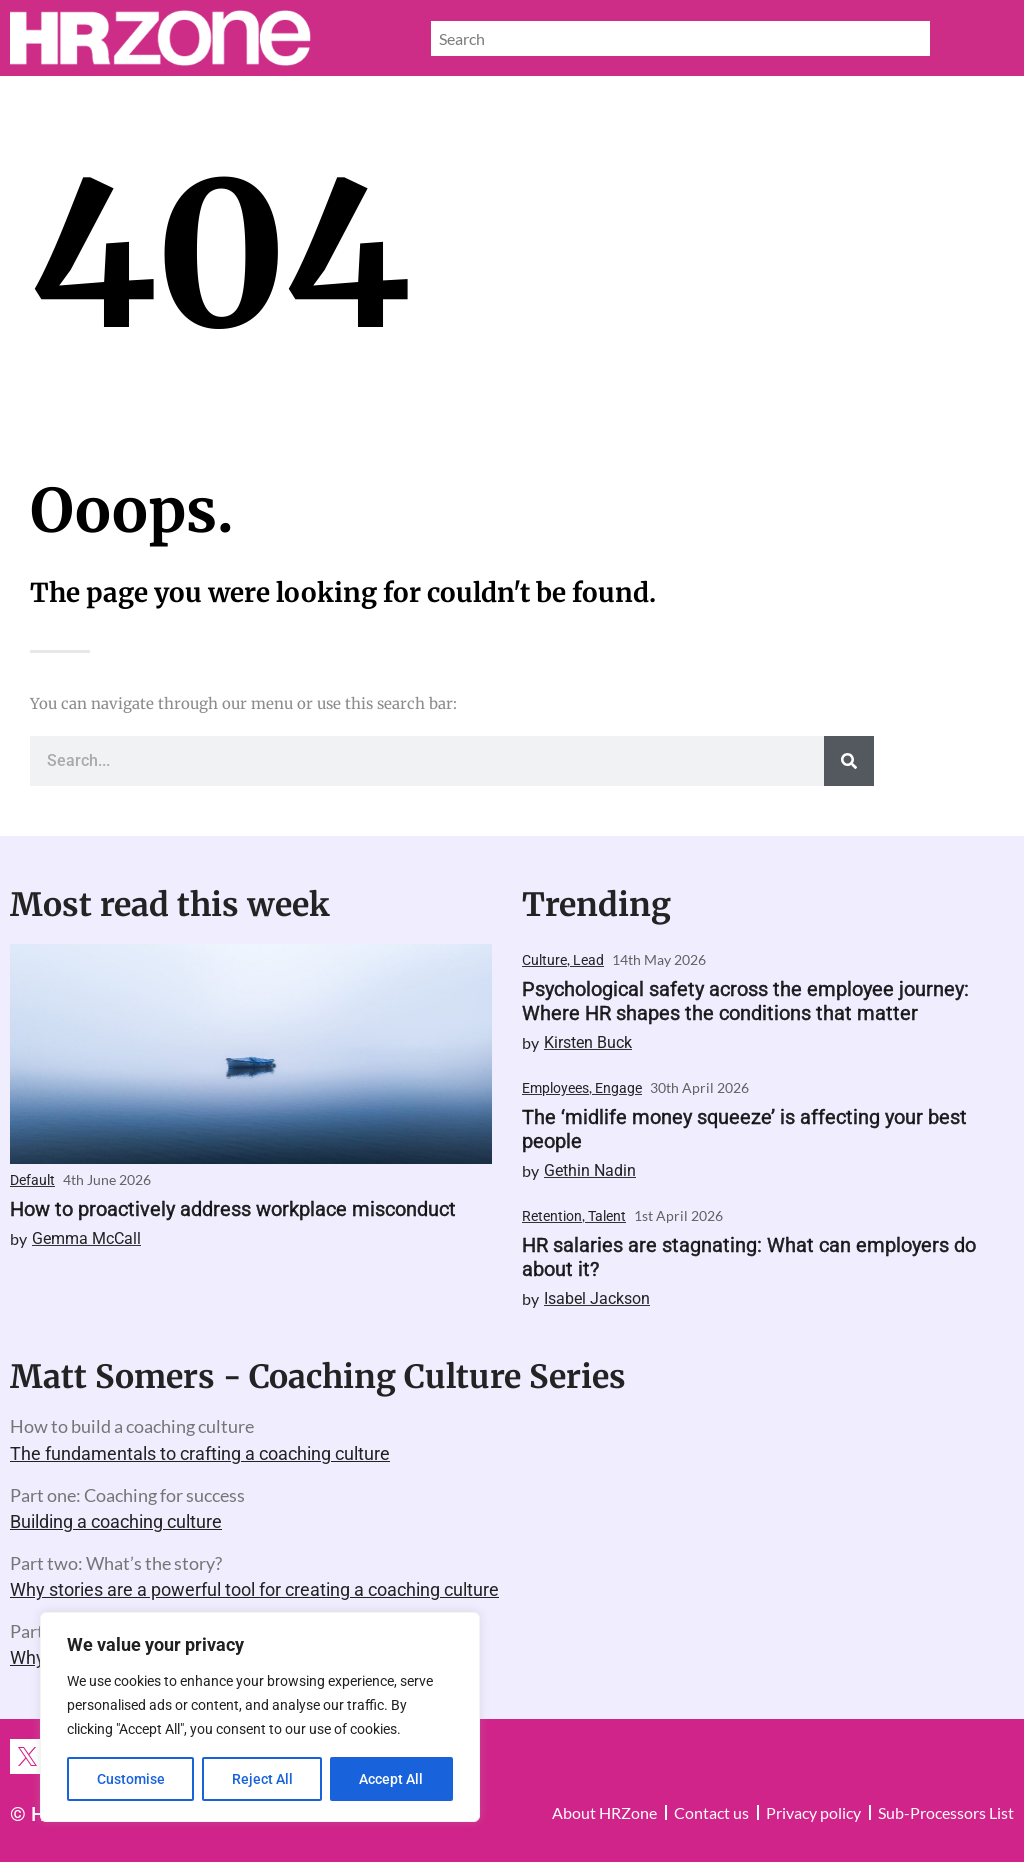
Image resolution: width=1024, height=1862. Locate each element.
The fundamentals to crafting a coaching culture (200, 1453)
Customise (131, 1779)
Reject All (262, 1779)
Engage (618, 1088)
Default (32, 1180)
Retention (552, 1216)
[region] (260, 1717)
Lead (588, 960)
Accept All (392, 1779)
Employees (555, 1088)
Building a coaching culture (116, 1521)
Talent (607, 1216)
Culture (544, 960)
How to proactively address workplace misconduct (233, 1209)
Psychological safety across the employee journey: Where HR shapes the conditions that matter (745, 1001)
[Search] (849, 761)
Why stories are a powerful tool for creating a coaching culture (254, 1589)
